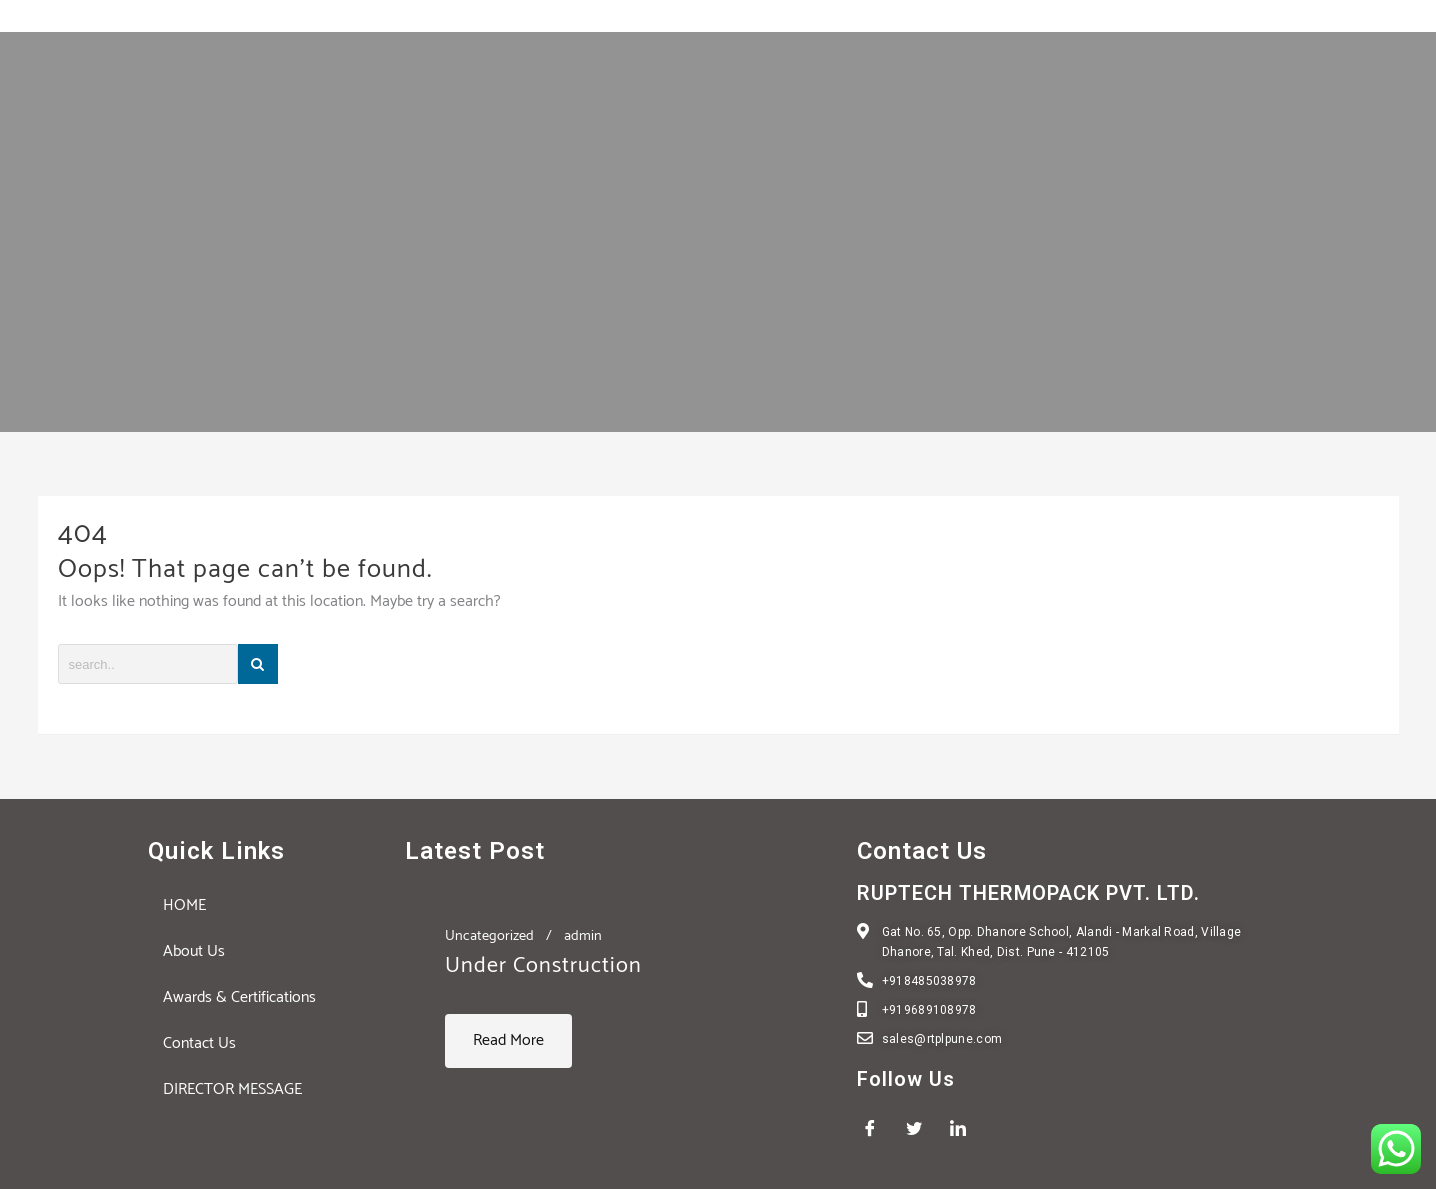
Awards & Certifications (239, 997)
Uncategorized (489, 936)
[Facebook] (877, 1129)
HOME (184, 905)
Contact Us (199, 1043)
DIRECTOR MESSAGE (232, 1089)
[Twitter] (921, 1129)
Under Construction (543, 966)
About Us (194, 951)
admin (583, 936)
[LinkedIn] (965, 1129)
